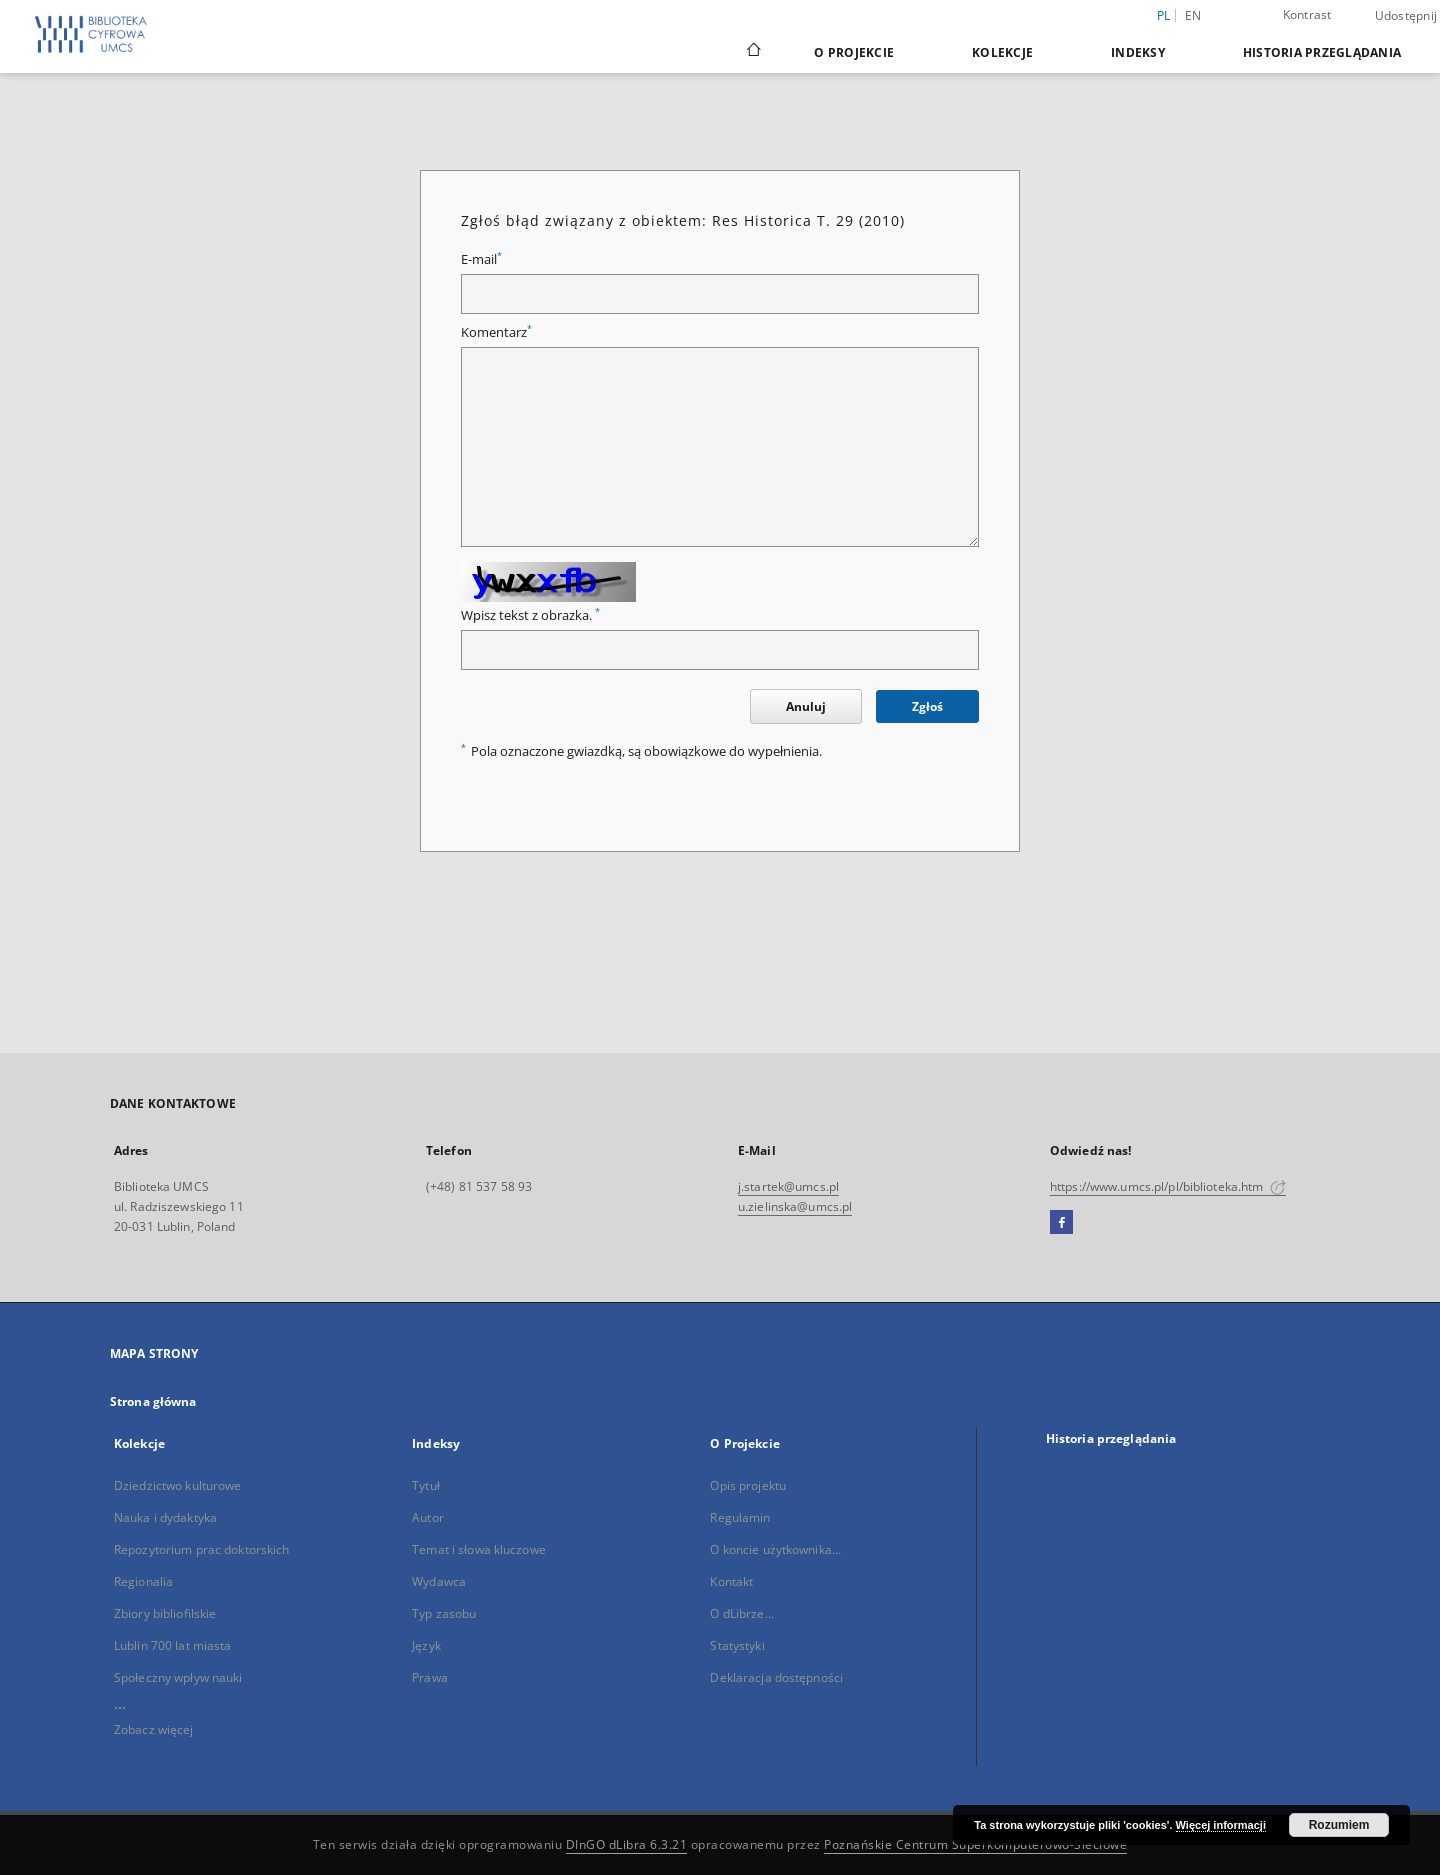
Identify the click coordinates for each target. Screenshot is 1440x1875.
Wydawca (439, 1581)
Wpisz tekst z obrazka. (530, 615)
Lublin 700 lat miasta (173, 1645)
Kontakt (731, 1581)
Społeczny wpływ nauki (178, 1677)
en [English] (1193, 15)
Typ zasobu (444, 1613)
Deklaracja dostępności (776, 1677)
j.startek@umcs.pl (788, 1186)
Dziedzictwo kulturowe (178, 1485)
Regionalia (143, 1581)
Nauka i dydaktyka (165, 1517)
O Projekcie (854, 52)
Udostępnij (1406, 16)
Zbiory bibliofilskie (165, 1613)
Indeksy (1138, 52)
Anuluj (806, 706)
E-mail (481, 259)
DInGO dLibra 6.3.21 (627, 1844)
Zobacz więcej (154, 1729)
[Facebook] (1061, 1223)
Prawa (430, 1677)
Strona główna (153, 1401)
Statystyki (737, 1645)
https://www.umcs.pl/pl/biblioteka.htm (1168, 1186)
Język (426, 1645)
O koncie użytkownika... (775, 1549)
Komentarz (496, 332)
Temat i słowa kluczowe (479, 1549)
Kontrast (1307, 14)
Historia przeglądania (1322, 52)
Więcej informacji (1221, 1825)
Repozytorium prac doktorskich (201, 1549)
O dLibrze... (741, 1613)
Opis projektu (748, 1485)
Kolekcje (1002, 52)
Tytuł (426, 1485)
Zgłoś (927, 706)
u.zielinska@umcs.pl (795, 1206)
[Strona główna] (752, 52)
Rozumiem (1339, 1825)
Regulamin (740, 1517)
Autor (428, 1517)
